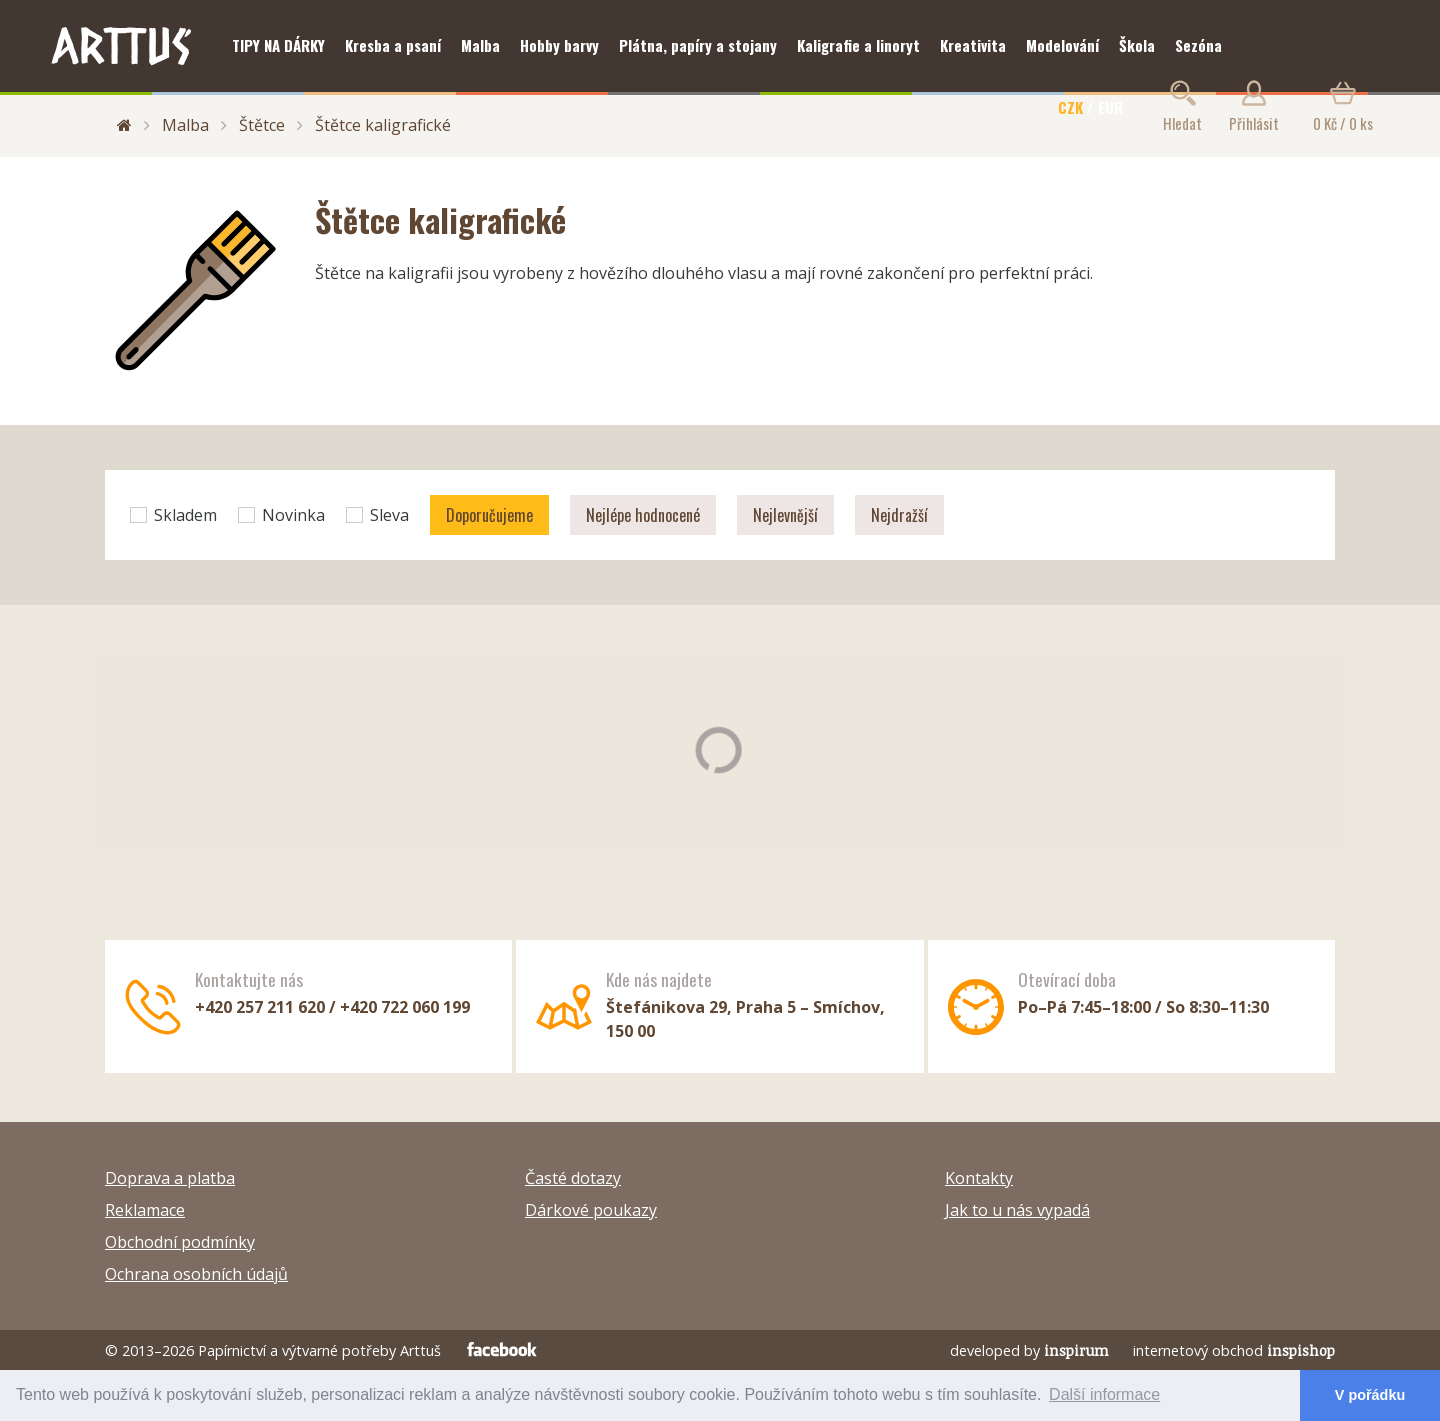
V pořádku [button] (1370, 1395)
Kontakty (979, 1178)
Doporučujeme (489, 515)
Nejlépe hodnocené (643, 515)
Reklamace (145, 1210)
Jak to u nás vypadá (1017, 1210)
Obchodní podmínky (180, 1242)
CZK (1070, 107)
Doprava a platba (170, 1178)
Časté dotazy (573, 1178)
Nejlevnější (785, 515)
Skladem (173, 515)
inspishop (1301, 1350)
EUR (1110, 107)
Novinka (281, 515)
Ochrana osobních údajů (196, 1274)
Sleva (377, 515)
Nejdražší (899, 515)
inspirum (1076, 1350)
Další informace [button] (1104, 1394)
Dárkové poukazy (591, 1210)
